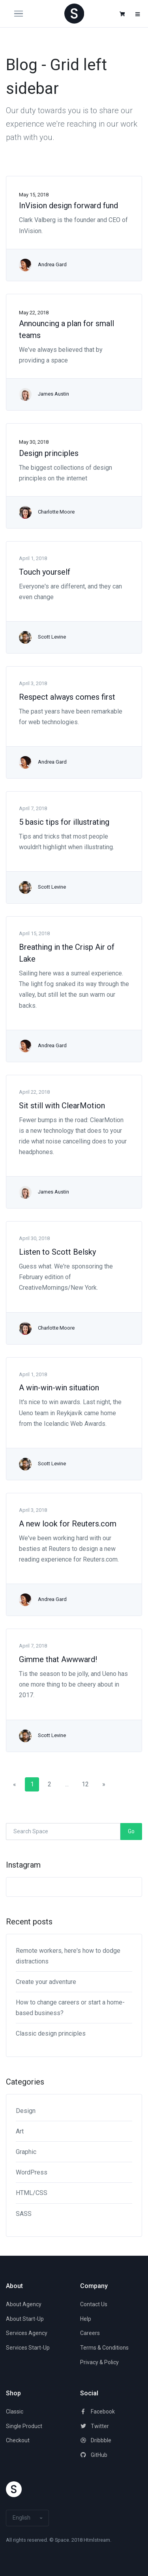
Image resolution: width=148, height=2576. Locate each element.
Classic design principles (51, 2033)
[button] (122, 14)
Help (85, 2319)
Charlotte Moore (56, 512)
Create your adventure (46, 1982)
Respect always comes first (67, 697)
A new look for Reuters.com (67, 1523)
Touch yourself (44, 572)
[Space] (74, 13)
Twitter (94, 2426)
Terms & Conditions (104, 2347)
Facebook (97, 2411)
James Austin (53, 394)
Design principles (49, 453)
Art (20, 2131)
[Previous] (14, 1784)
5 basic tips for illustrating (64, 822)
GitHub (93, 2455)
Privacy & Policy (99, 2362)
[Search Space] (63, 1831)
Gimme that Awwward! (58, 1659)
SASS (24, 2213)
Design (26, 2111)
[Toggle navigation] (23, 14)
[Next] (104, 1784)
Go (131, 1831)
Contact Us (93, 2304)
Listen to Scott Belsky (57, 1252)
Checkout (18, 2440)
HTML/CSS (31, 2193)
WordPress (31, 2172)
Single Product (24, 2426)
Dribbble (95, 2440)
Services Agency (26, 2333)
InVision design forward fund (68, 205)
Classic (14, 2411)
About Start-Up (25, 2319)
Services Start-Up (28, 2347)
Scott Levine (52, 637)
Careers (90, 2333)
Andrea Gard (52, 264)
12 (85, 1784)
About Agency (23, 2304)
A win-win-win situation (59, 1387)
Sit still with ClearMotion (62, 1105)
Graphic (26, 2152)
